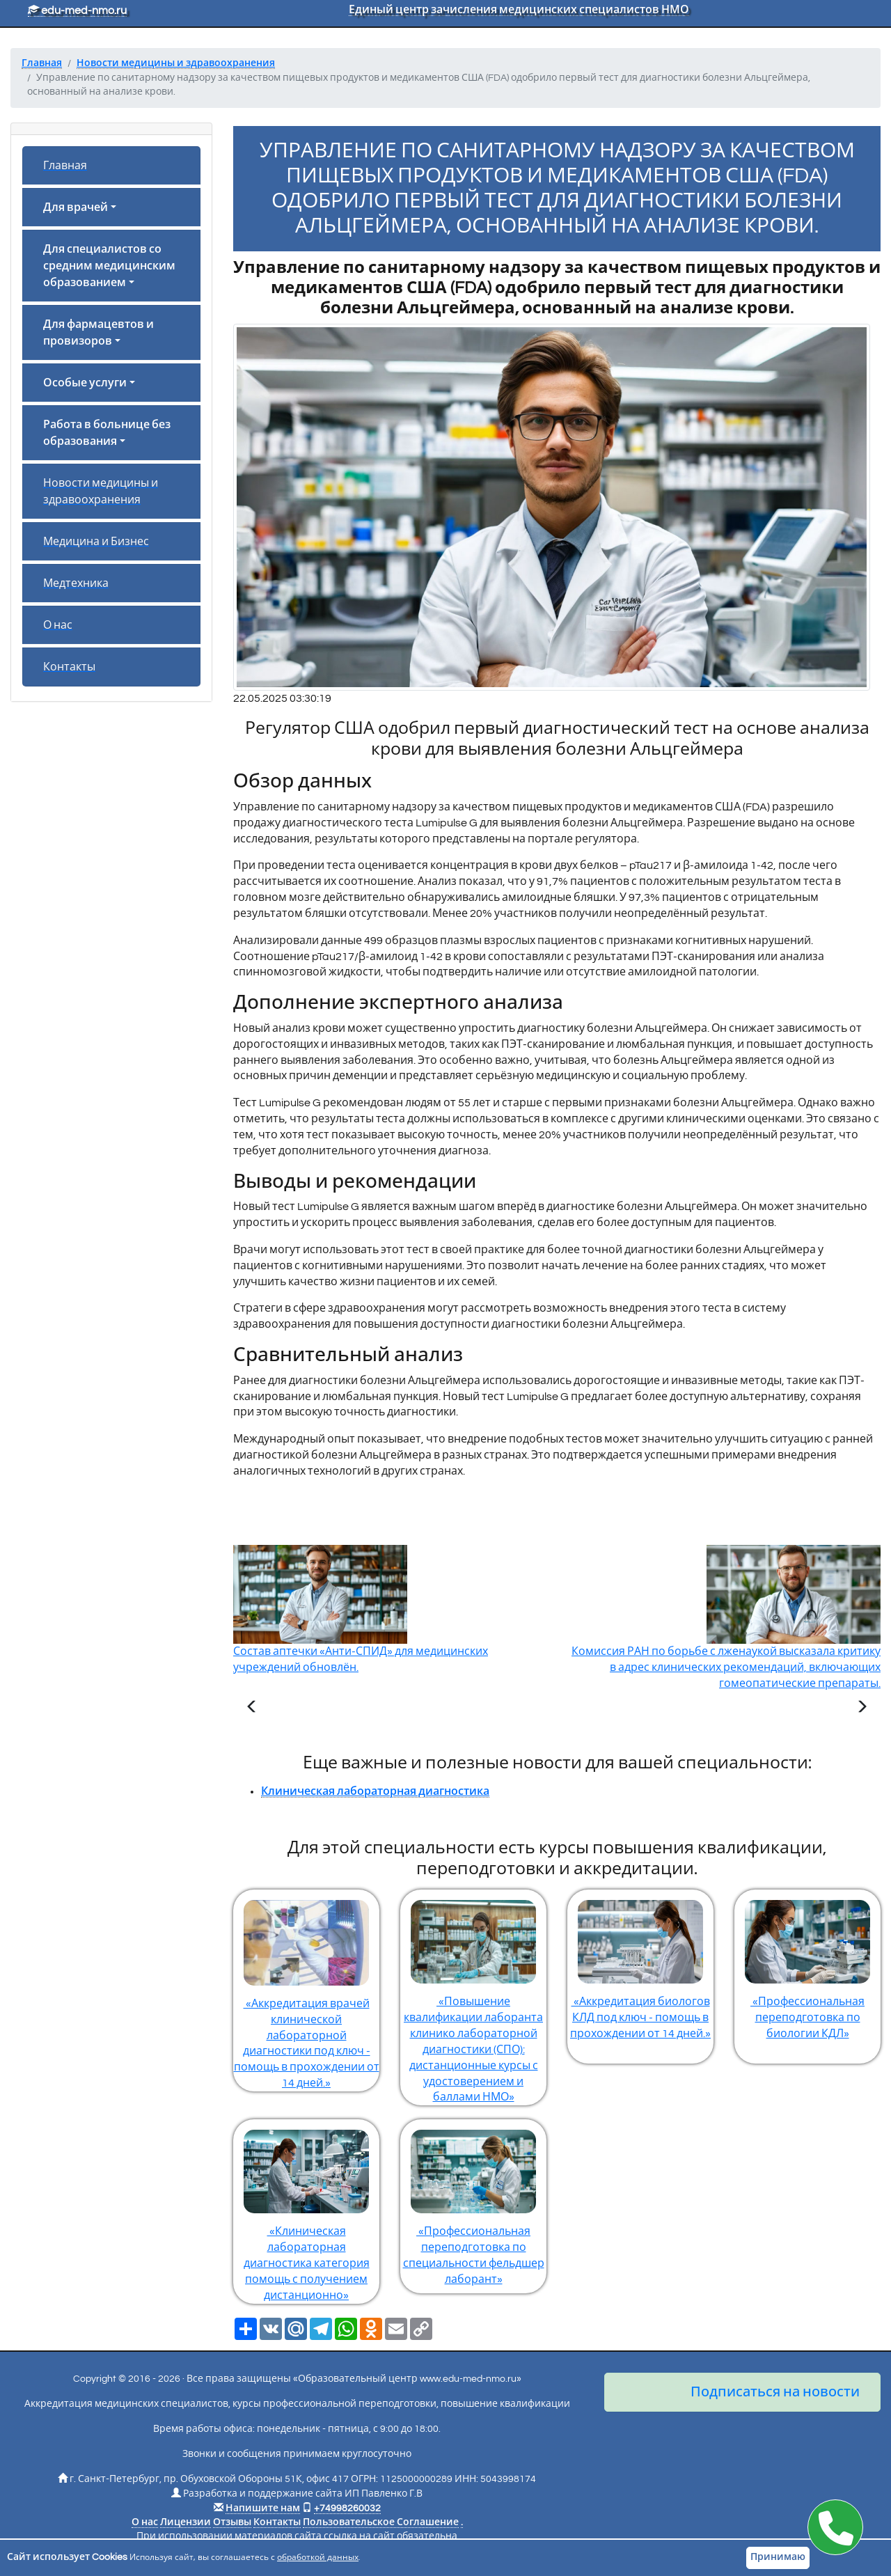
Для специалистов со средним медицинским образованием (109, 266)
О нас (57, 625)
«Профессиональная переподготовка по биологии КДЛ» (807, 1964)
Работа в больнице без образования (107, 433)
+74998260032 (347, 2508)
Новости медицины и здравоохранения (100, 491)
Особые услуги (85, 382)
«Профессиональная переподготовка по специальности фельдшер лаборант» (473, 2202)
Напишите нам (263, 2508)
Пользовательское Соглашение (381, 2522)
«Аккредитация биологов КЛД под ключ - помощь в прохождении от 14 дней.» (640, 1964)
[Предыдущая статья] (252, 1708)
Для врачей (75, 207)
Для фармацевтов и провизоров (98, 333)
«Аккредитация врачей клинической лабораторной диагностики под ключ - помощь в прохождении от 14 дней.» (306, 1989)
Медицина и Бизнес (96, 541)
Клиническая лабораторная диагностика (375, 1791)
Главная (65, 165)
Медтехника (76, 583)
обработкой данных (317, 2557)
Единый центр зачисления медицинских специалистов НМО (519, 9)
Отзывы (232, 2522)
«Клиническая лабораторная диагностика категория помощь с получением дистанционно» (306, 2209)
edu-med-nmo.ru (77, 10)
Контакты (69, 667)
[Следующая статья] (862, 1708)
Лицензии (185, 2522)
